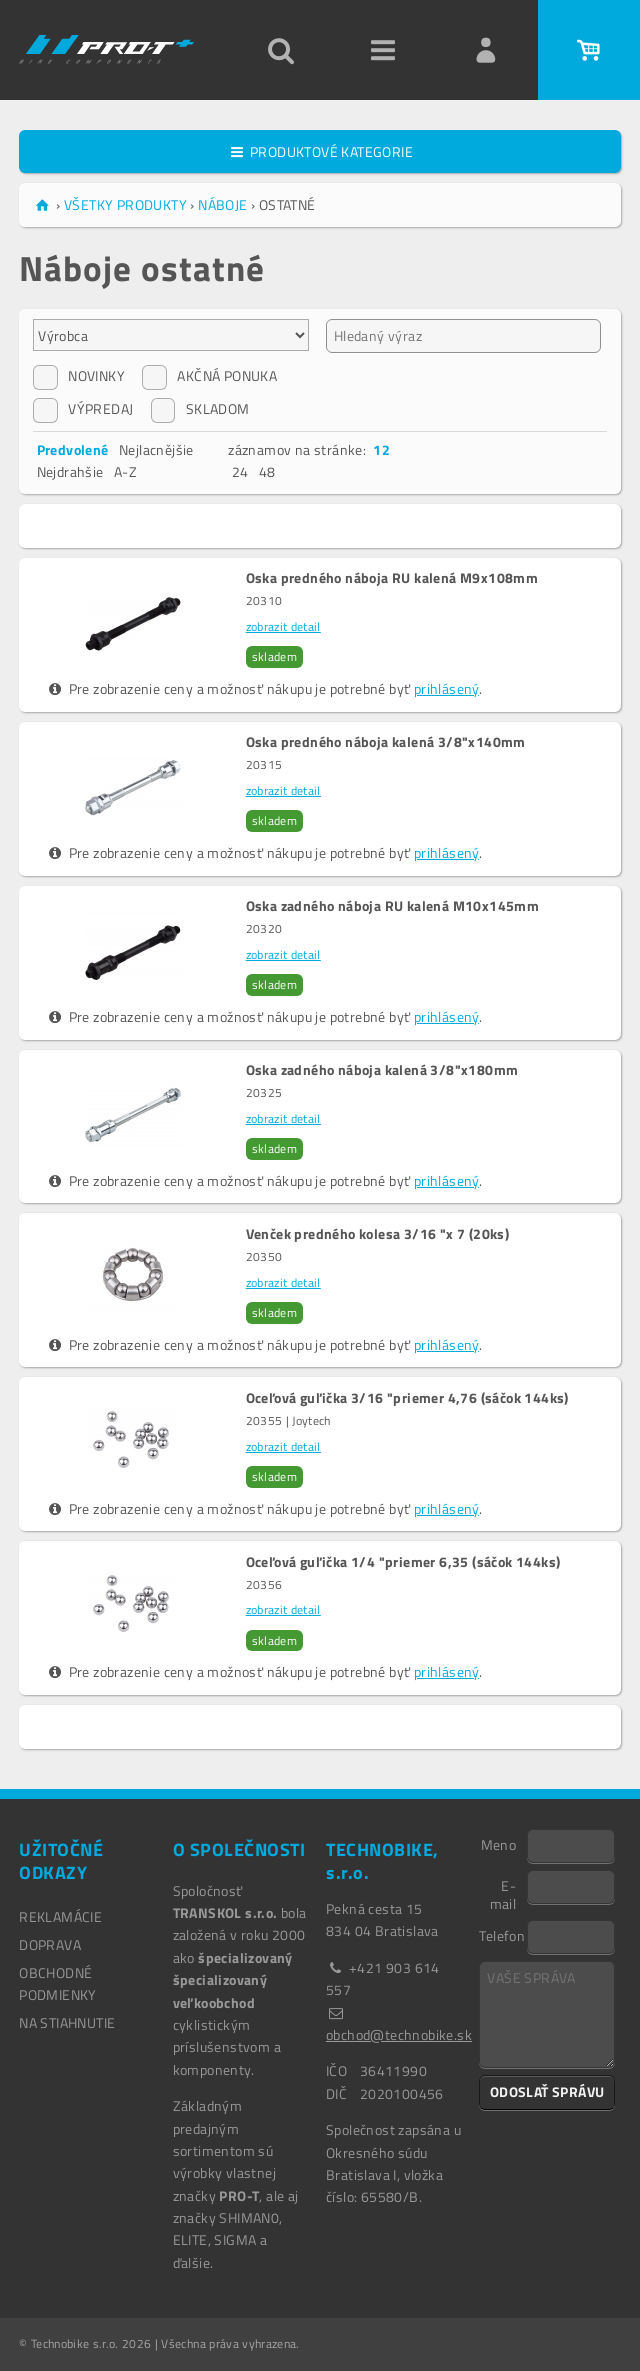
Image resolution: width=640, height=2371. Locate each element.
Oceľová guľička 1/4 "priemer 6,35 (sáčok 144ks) (403, 1562)
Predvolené (73, 449)
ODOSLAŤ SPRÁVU (547, 2091)
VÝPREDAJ (83, 409)
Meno (499, 1844)
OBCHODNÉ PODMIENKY (58, 1983)
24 (240, 471)
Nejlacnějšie (156, 449)
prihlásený (446, 688)
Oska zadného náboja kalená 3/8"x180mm (382, 1070)
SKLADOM (200, 409)
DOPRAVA (50, 1944)
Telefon (502, 1935)
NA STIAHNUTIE (67, 2022)
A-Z (125, 471)
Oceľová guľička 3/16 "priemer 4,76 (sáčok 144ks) (407, 1398)
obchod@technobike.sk (399, 2034)
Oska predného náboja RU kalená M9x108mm (392, 578)
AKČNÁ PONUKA (209, 376)
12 (381, 449)
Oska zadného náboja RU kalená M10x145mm (393, 906)
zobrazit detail (283, 626)
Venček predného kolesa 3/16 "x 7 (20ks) (378, 1234)
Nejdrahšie (70, 471)
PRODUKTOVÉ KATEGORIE (320, 151)
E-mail (503, 1894)
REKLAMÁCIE (60, 1916)
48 (267, 471)
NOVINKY (79, 376)
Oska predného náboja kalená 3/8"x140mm (386, 742)
